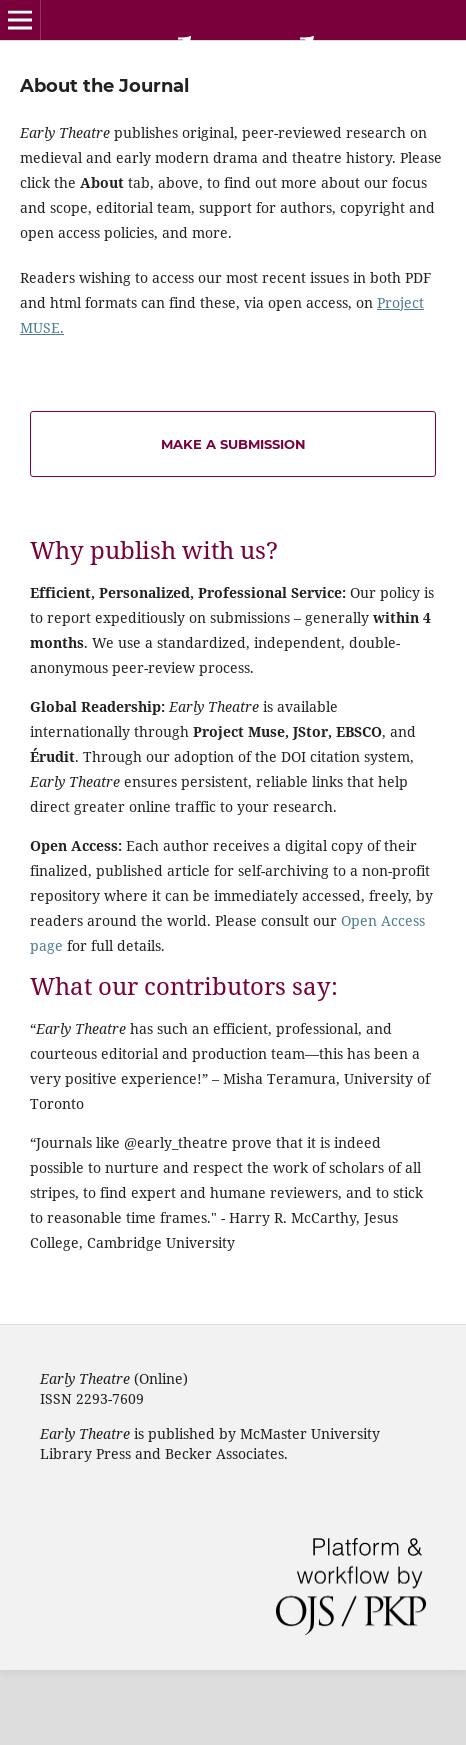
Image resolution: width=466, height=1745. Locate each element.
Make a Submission (233, 444)
